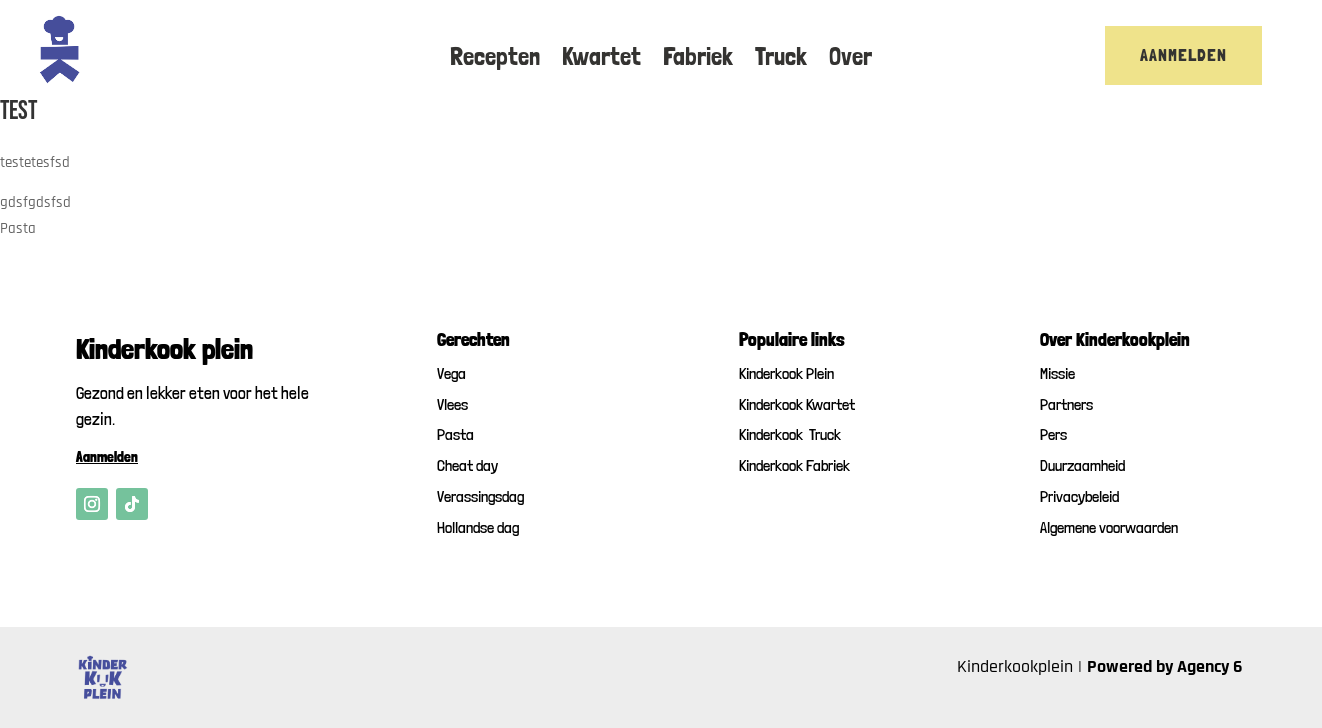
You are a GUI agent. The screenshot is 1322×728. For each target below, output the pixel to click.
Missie (1057, 373)
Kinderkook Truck (790, 434)
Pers (1053, 434)
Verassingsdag (480, 496)
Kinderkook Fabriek (794, 465)
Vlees (452, 404)
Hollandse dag (478, 527)
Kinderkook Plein (786, 373)
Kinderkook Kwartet (797, 404)
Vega (451, 373)
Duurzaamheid (1082, 465)
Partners (1066, 404)
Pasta (455, 434)
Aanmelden (1183, 54)
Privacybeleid (1079, 496)
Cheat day (467, 465)
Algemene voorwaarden (1109, 527)
